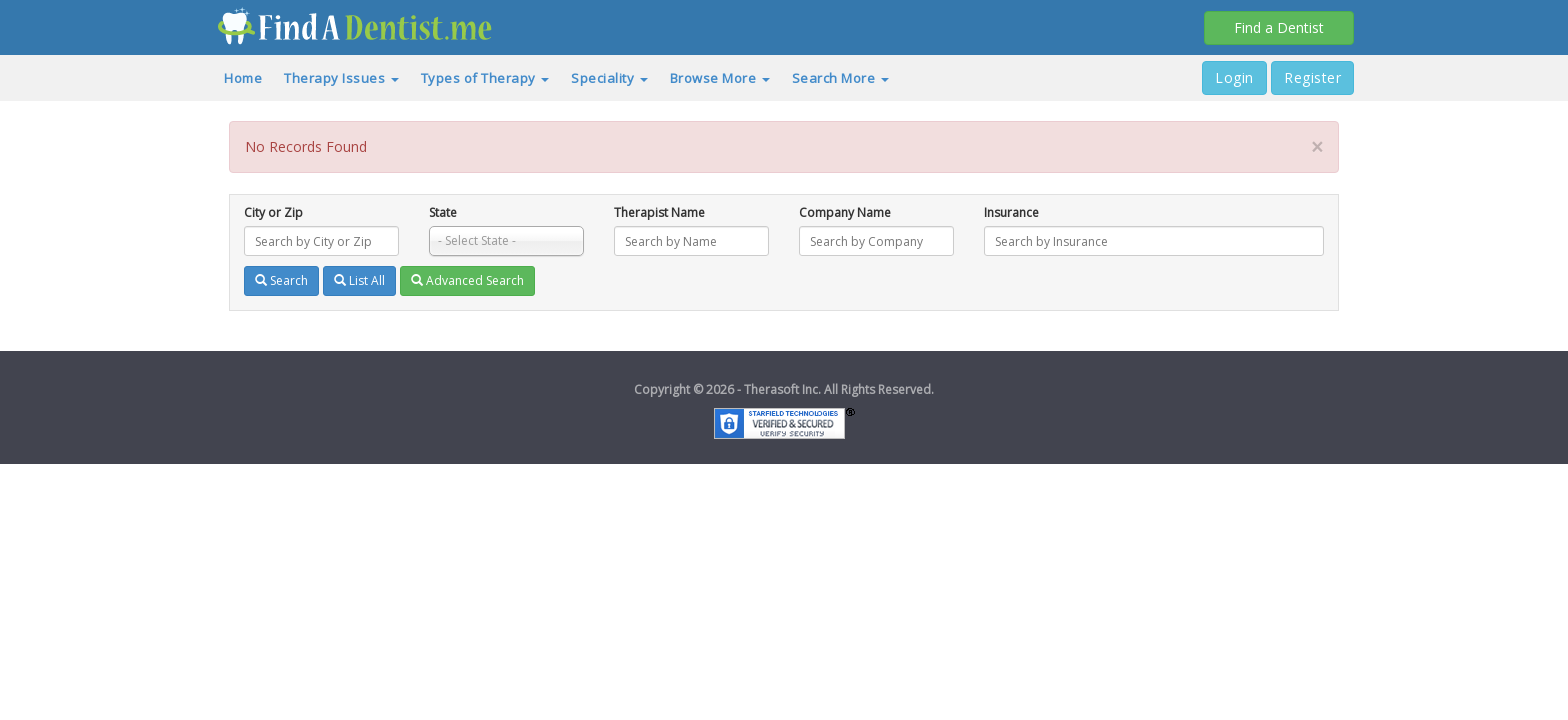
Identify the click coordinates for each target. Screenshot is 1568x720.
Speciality (609, 78)
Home (243, 78)
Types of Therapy (485, 78)
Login (1234, 77)
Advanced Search (467, 280)
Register (1312, 77)
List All (359, 280)
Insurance (1011, 212)
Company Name (845, 212)
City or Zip (273, 212)
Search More (840, 78)
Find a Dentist (1279, 27)
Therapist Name (659, 212)
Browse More (720, 78)
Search (281, 280)
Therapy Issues (341, 78)
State (443, 212)
